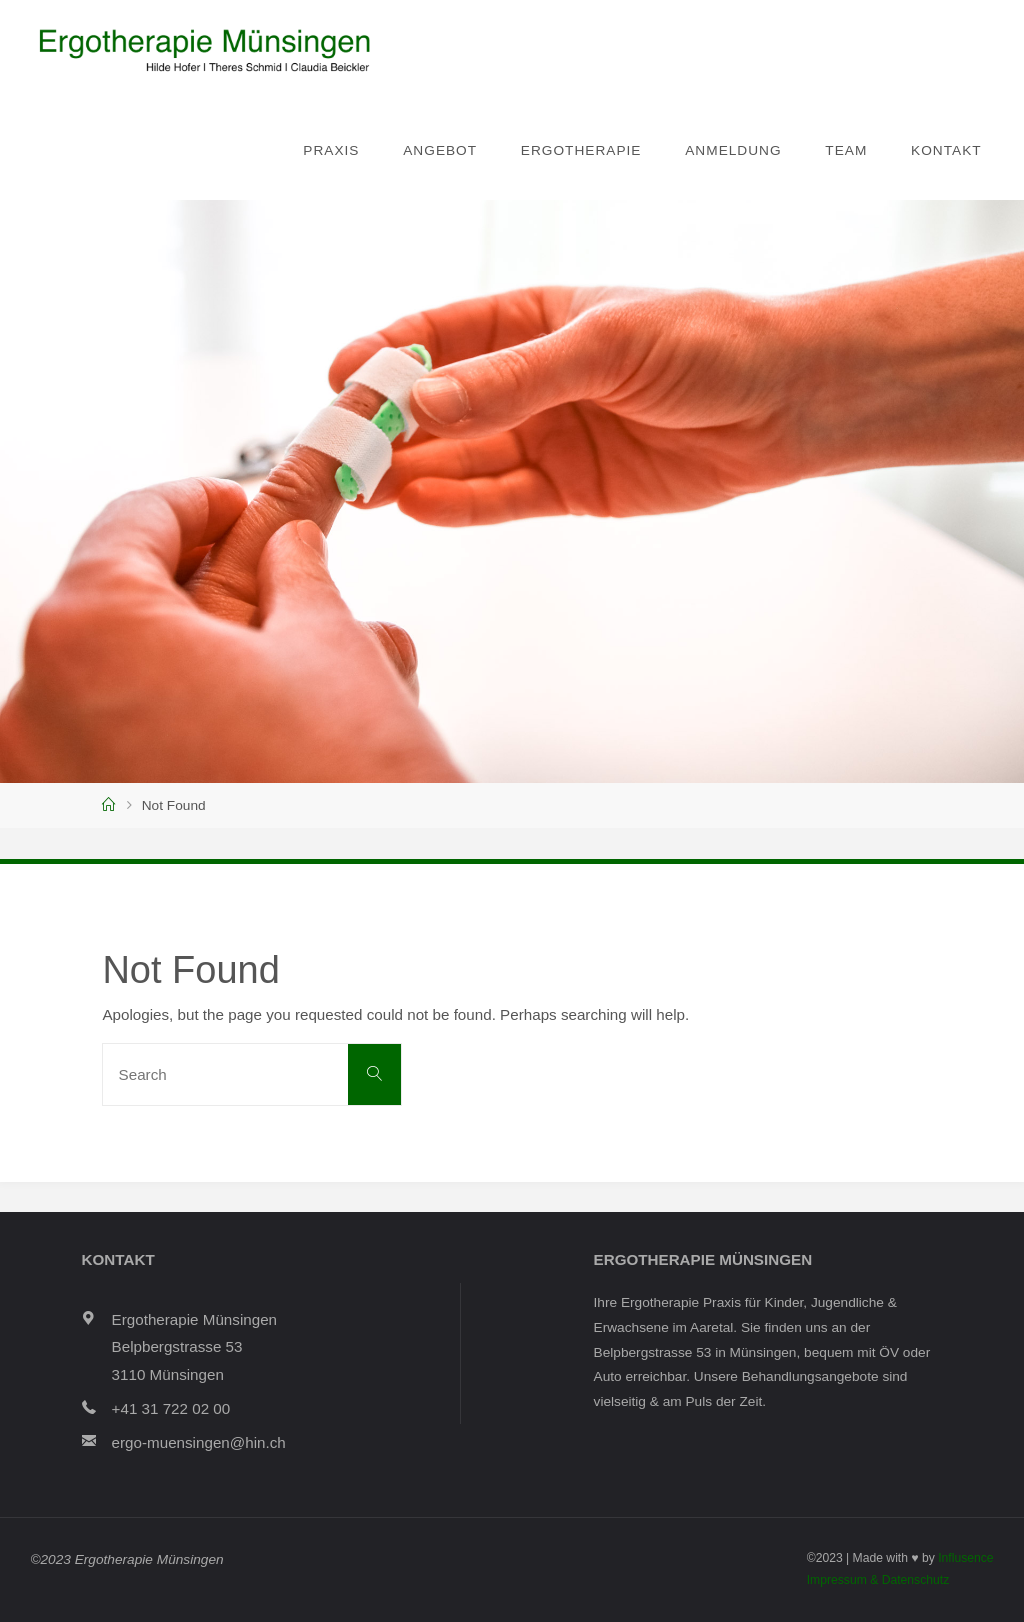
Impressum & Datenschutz (878, 1580)
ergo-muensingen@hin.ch (199, 1442)
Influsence (965, 1558)
